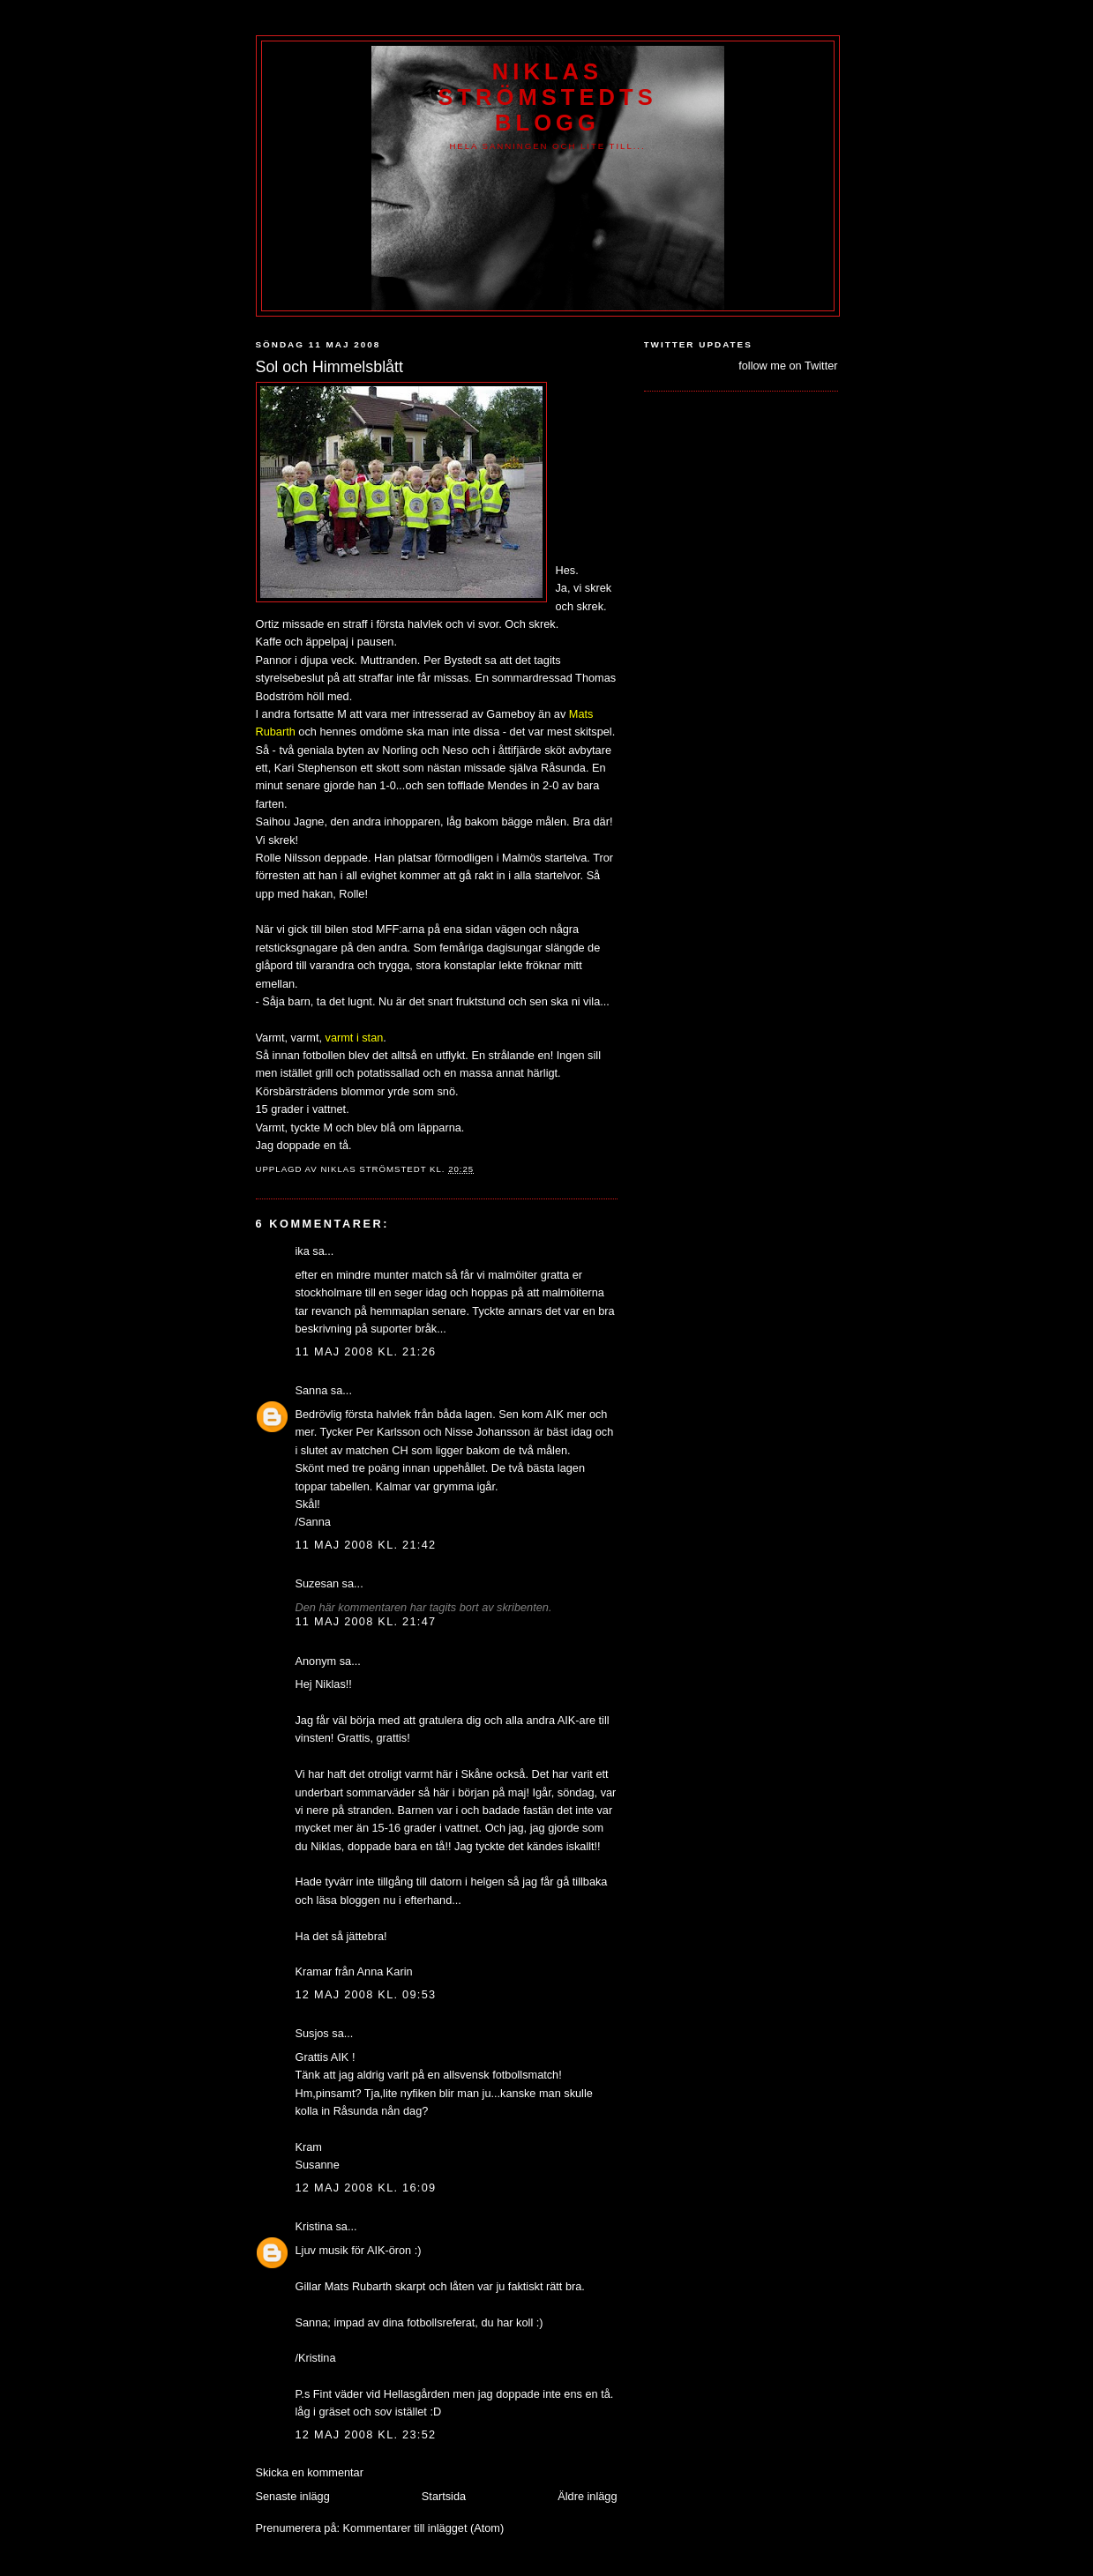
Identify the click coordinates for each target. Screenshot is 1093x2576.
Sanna (312, 1390)
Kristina (314, 2226)
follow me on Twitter (787, 365)
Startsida (444, 2496)
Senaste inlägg (293, 2496)
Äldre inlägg (587, 2496)
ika (303, 1251)
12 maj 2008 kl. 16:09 (366, 2187)
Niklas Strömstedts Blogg (547, 97)
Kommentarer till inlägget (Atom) (424, 2528)
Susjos (312, 2033)
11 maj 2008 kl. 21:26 (366, 1351)
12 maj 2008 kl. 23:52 (366, 2434)
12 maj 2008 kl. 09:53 (366, 1994)
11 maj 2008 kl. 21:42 (366, 1544)
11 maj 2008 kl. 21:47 (366, 1621)
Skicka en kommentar (309, 2472)
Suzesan (318, 1583)
